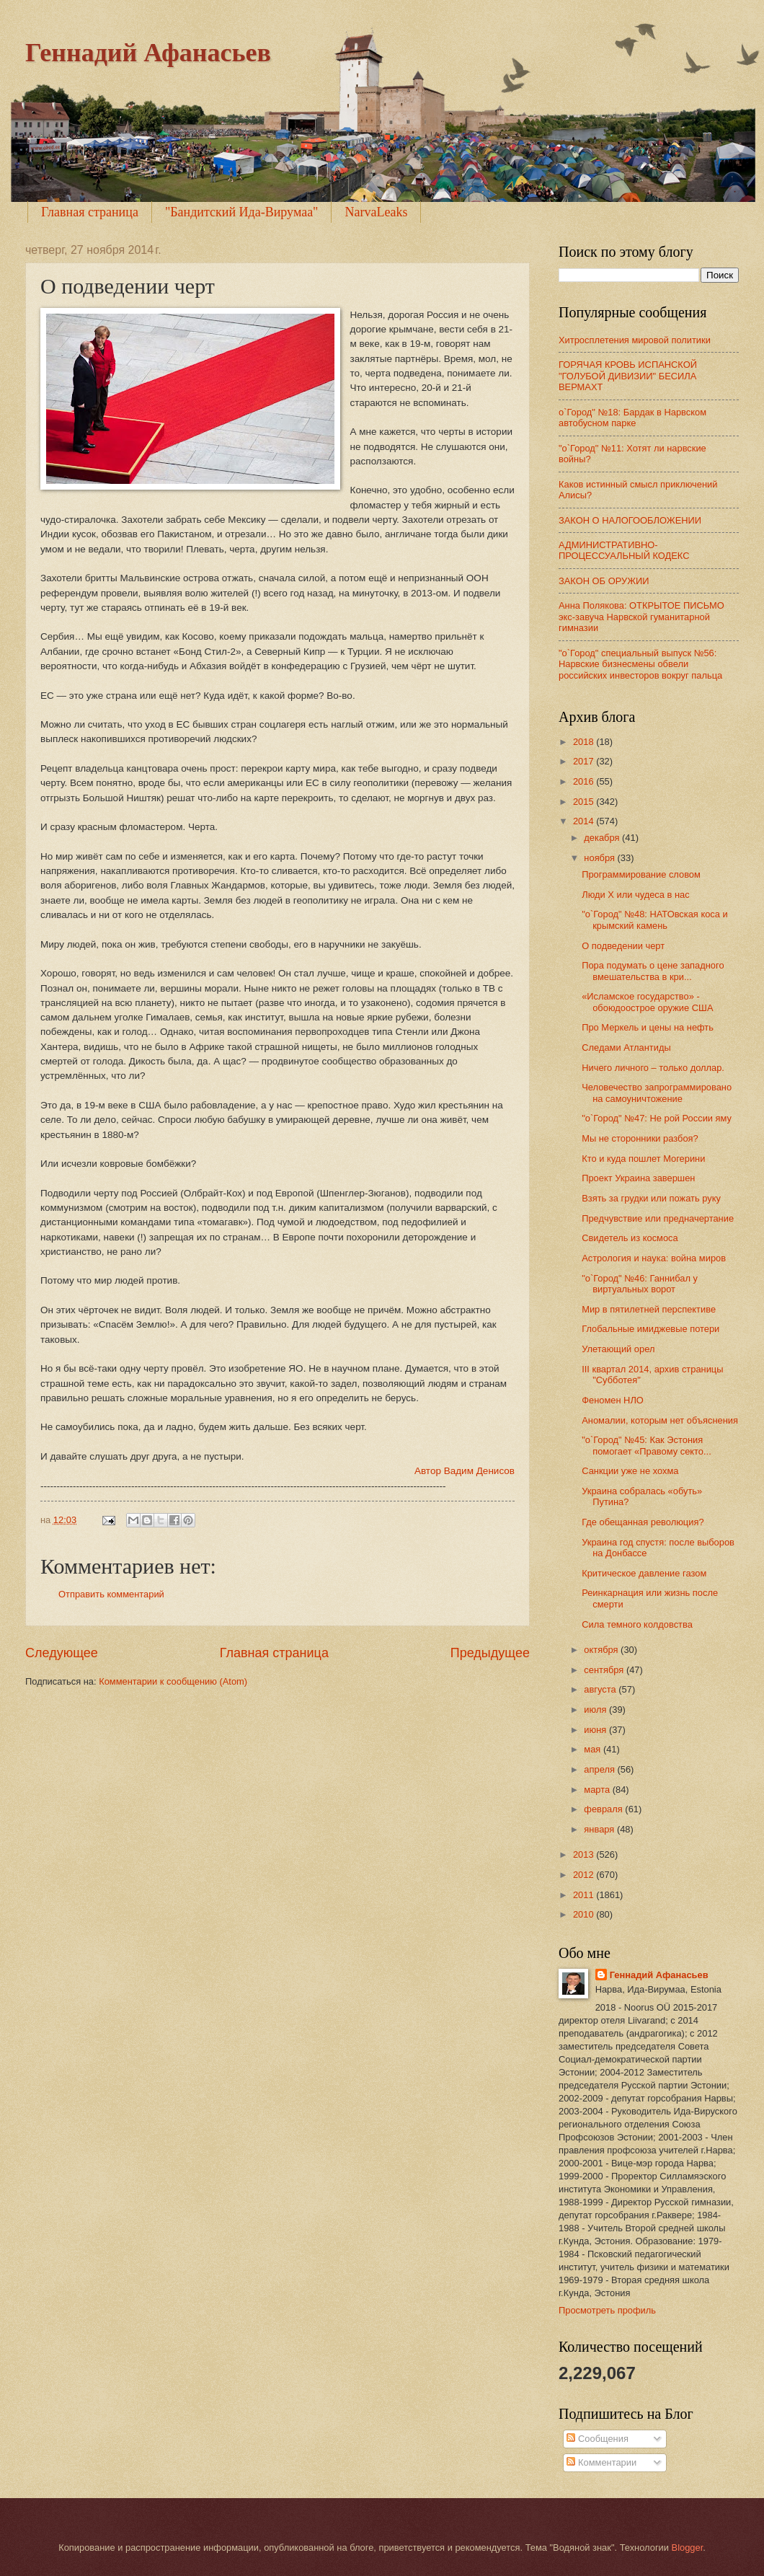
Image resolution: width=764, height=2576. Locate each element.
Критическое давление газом (644, 1573)
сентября (605, 1669)
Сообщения (597, 2438)
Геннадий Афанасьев (148, 52)
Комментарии (601, 2462)
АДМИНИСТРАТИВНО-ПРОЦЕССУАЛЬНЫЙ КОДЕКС (624, 550)
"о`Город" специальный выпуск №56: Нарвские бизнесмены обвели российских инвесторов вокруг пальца (640, 664)
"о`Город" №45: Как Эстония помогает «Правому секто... (646, 1445)
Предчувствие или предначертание (658, 1218)
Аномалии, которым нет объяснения (660, 1420)
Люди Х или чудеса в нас (635, 894)
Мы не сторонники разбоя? (640, 1138)
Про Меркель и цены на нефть (648, 1027)
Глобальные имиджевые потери (650, 1328)
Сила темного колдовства (637, 1624)
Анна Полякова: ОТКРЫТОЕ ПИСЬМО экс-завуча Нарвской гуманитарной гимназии (641, 616)
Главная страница (89, 212)
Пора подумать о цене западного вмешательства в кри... (653, 971)
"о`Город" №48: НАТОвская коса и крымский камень (655, 919)
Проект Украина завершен (638, 1178)
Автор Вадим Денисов (464, 1470)
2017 (584, 761)
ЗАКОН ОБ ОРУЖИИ (604, 580)
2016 (584, 781)
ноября (600, 857)
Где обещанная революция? (642, 1522)
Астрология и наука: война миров (654, 1258)
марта (598, 1789)
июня (596, 1729)
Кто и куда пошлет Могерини (643, 1158)
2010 (584, 1914)
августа (601, 1689)
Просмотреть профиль (607, 2310)
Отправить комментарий (111, 1594)
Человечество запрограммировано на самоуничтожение (657, 1092)
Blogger (687, 2547)
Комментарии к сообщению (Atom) (173, 1681)
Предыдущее (490, 1653)
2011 (584, 1894)
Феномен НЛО (613, 1400)
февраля (604, 1809)
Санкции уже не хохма (630, 1470)
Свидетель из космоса (630, 1237)
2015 (584, 801)
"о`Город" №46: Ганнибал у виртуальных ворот (640, 1283)
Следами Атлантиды (626, 1047)
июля (596, 1709)
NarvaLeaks (376, 212)
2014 (584, 821)
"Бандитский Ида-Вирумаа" (242, 212)
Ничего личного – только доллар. (653, 1067)
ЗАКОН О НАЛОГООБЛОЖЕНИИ (630, 520)
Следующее (61, 1653)
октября (602, 1649)
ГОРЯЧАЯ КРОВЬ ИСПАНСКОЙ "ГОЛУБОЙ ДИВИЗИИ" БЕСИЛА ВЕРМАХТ (628, 375)
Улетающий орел (618, 1349)
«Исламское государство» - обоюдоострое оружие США (647, 1002)
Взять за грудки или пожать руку (651, 1198)
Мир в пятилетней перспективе (649, 1309)
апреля (600, 1769)
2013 (584, 1854)
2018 (584, 741)
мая (593, 1749)
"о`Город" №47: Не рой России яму (657, 1118)
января (600, 1829)
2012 (584, 1874)
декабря (603, 837)
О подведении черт (623, 945)
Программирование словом (641, 874)
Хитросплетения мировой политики (635, 340)
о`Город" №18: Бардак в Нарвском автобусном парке (632, 417)
